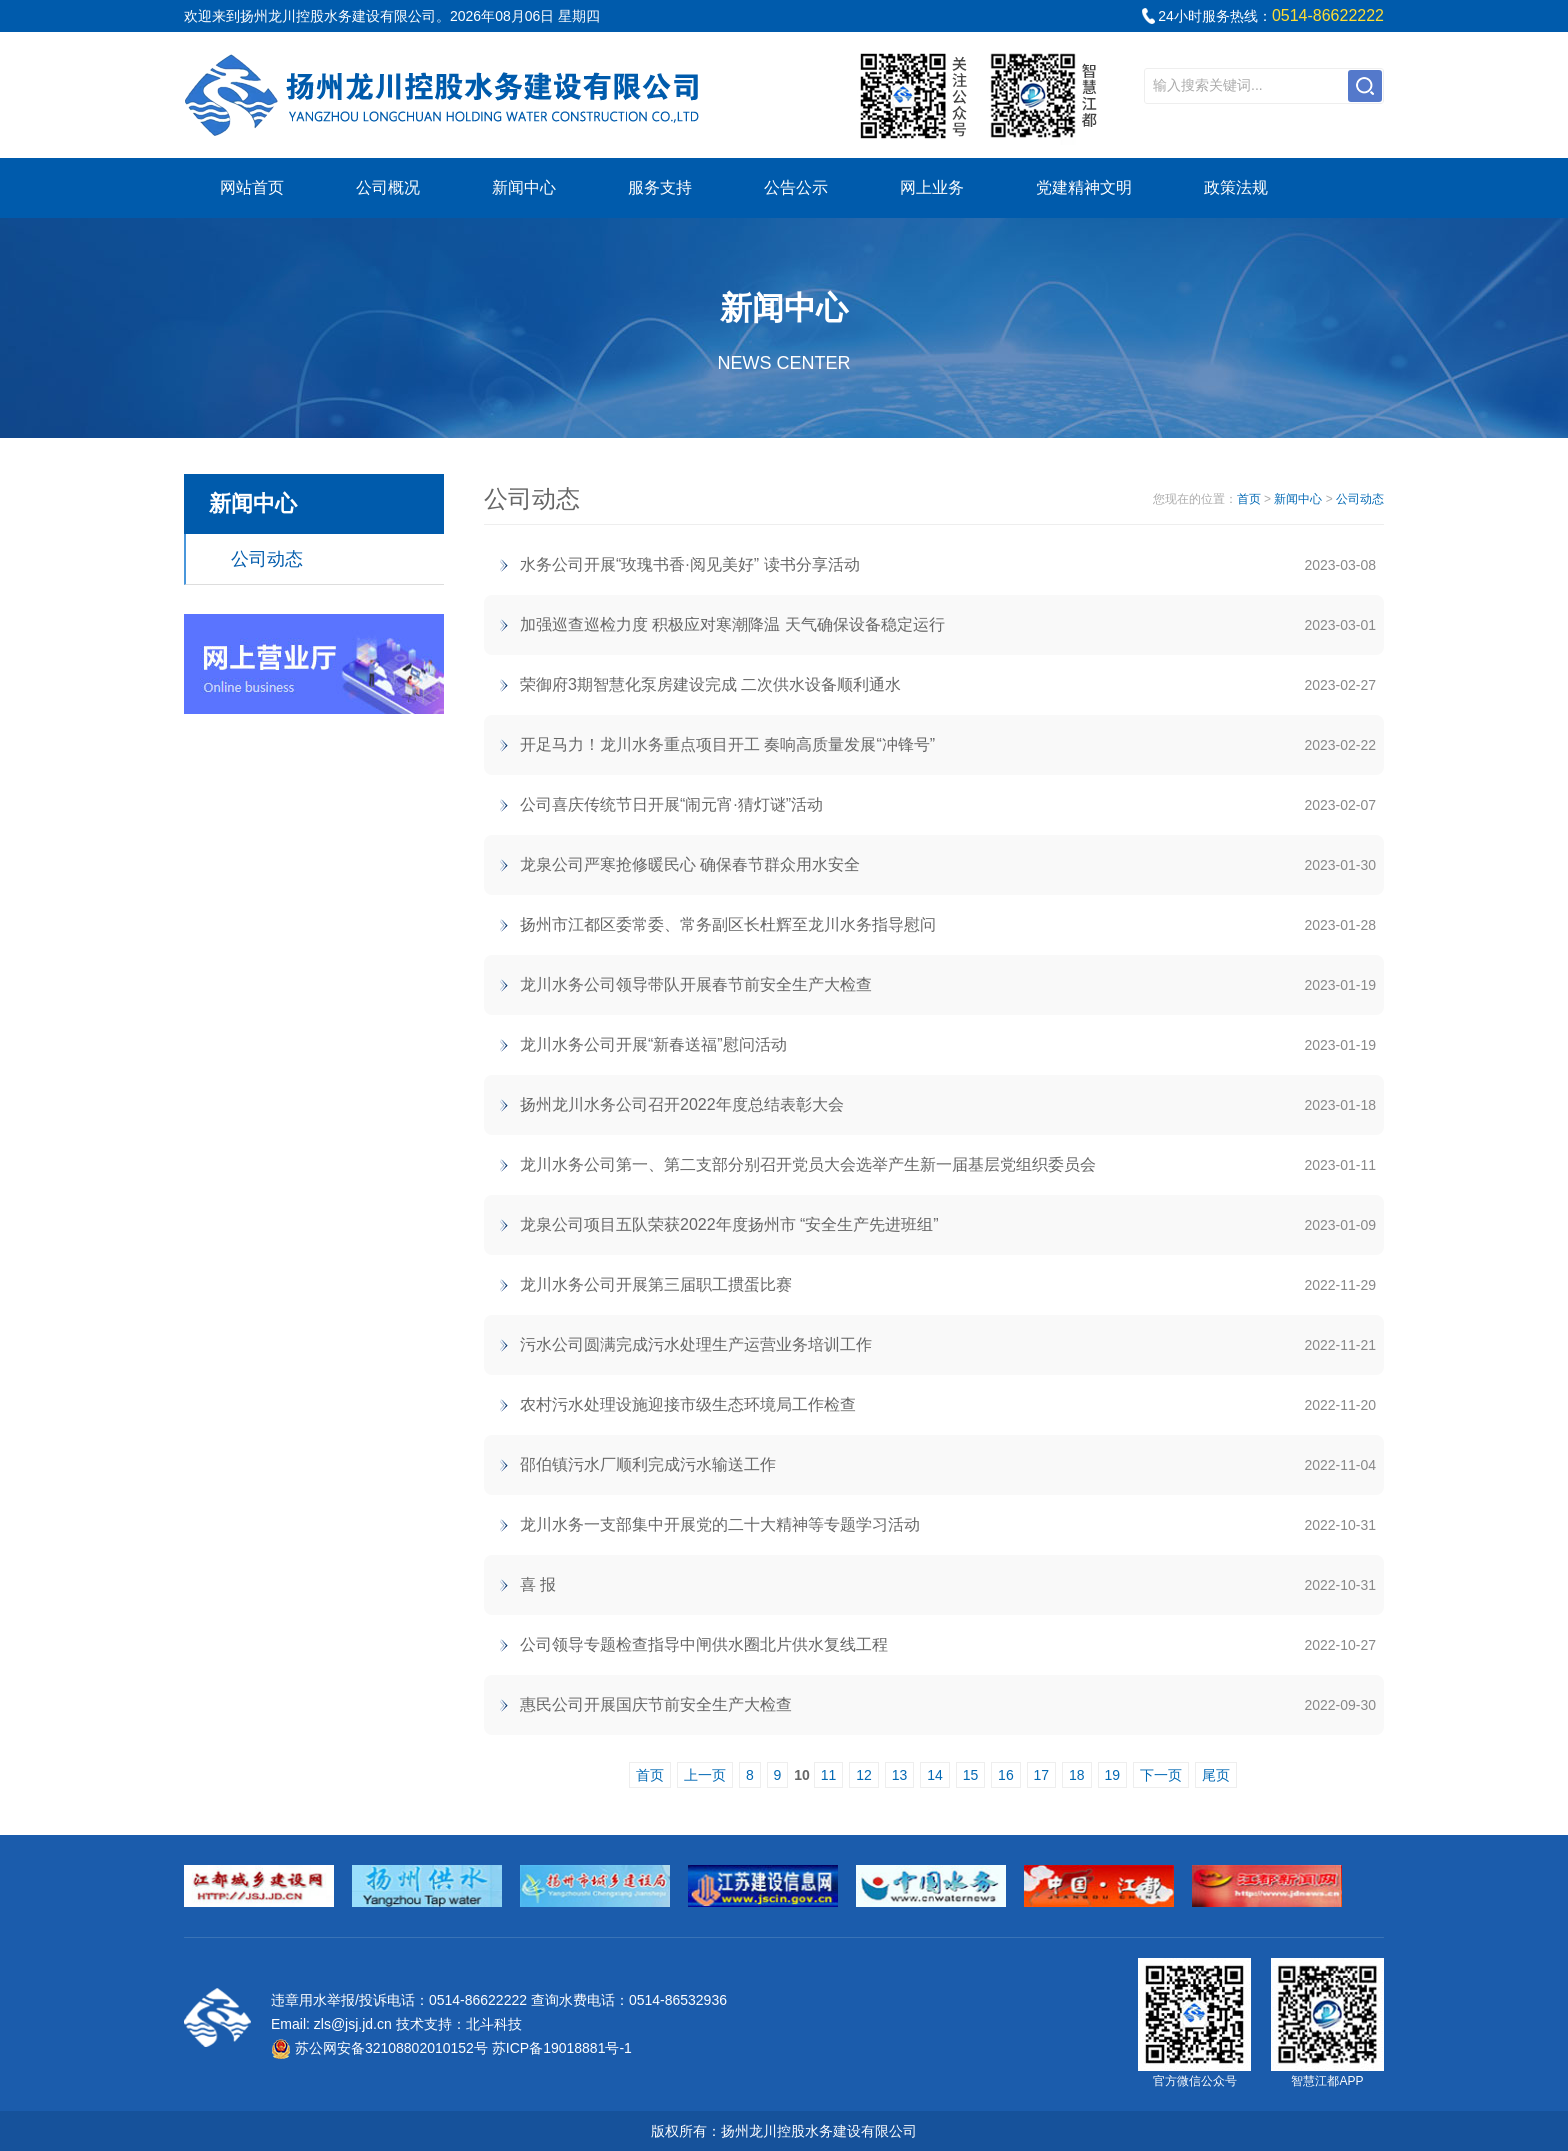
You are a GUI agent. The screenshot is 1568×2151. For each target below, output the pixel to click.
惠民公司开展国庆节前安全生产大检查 (656, 1704)
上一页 (705, 1775)
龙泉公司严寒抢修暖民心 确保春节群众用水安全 (690, 864)
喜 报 (538, 1584)
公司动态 (267, 559)
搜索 (1365, 86)
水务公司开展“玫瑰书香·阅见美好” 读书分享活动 (690, 564)
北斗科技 (494, 2024)
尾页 (1216, 1775)
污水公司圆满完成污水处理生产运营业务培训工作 (696, 1344)
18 (1077, 1775)
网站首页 (252, 187)
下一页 (1161, 1775)
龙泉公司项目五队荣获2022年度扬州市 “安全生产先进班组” (729, 1224)
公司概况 (388, 187)
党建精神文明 (1084, 187)
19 (1113, 1775)
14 (935, 1775)
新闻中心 (524, 187)
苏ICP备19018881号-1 (562, 2048)
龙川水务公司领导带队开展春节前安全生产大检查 (696, 984)
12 (864, 1775)
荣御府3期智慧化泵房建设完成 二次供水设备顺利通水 (710, 684)
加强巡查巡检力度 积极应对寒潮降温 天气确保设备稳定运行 (732, 624)
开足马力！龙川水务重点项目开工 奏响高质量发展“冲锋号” (727, 744)
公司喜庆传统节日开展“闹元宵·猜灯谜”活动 (671, 804)
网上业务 (932, 187)
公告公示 (796, 187)
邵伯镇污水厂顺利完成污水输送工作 (648, 1464)
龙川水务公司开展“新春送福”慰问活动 (653, 1044)
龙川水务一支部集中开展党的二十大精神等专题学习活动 (720, 1524)
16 (1006, 1775)
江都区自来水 (444, 95)
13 (900, 1775)
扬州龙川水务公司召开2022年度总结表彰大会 (682, 1104)
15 (971, 1775)
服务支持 (660, 187)
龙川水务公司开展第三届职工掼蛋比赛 (656, 1284)
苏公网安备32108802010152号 (379, 2048)
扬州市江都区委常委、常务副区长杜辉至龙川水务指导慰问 (728, 924)
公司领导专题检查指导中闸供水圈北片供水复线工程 (704, 1644)
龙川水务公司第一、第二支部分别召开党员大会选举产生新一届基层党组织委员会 (808, 1164)
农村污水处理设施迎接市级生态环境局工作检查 (688, 1404)
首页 (1249, 499)
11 (829, 1775)
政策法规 (1236, 187)
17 (1042, 1775)
